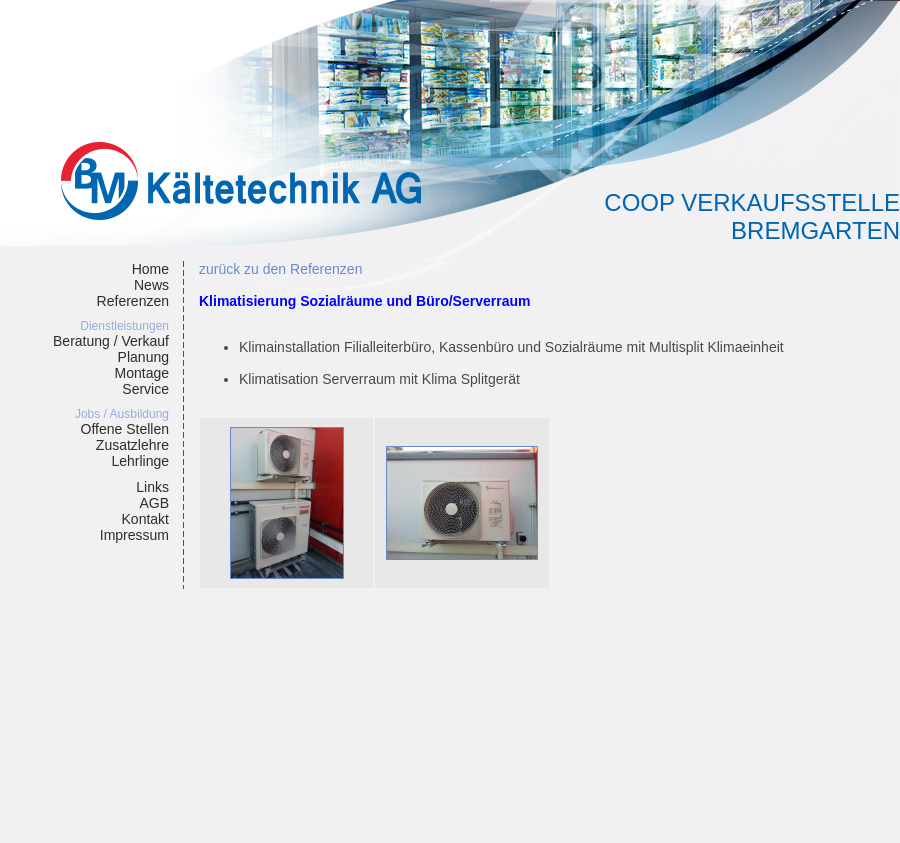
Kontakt (145, 519)
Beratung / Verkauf (111, 341)
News (151, 285)
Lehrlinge (140, 461)
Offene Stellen (125, 429)
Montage (142, 373)
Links (152, 487)
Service (145, 389)
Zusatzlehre (132, 445)
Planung (143, 357)
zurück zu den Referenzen (280, 269)
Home (150, 269)
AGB (154, 503)
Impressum (134, 535)
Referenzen (133, 301)
